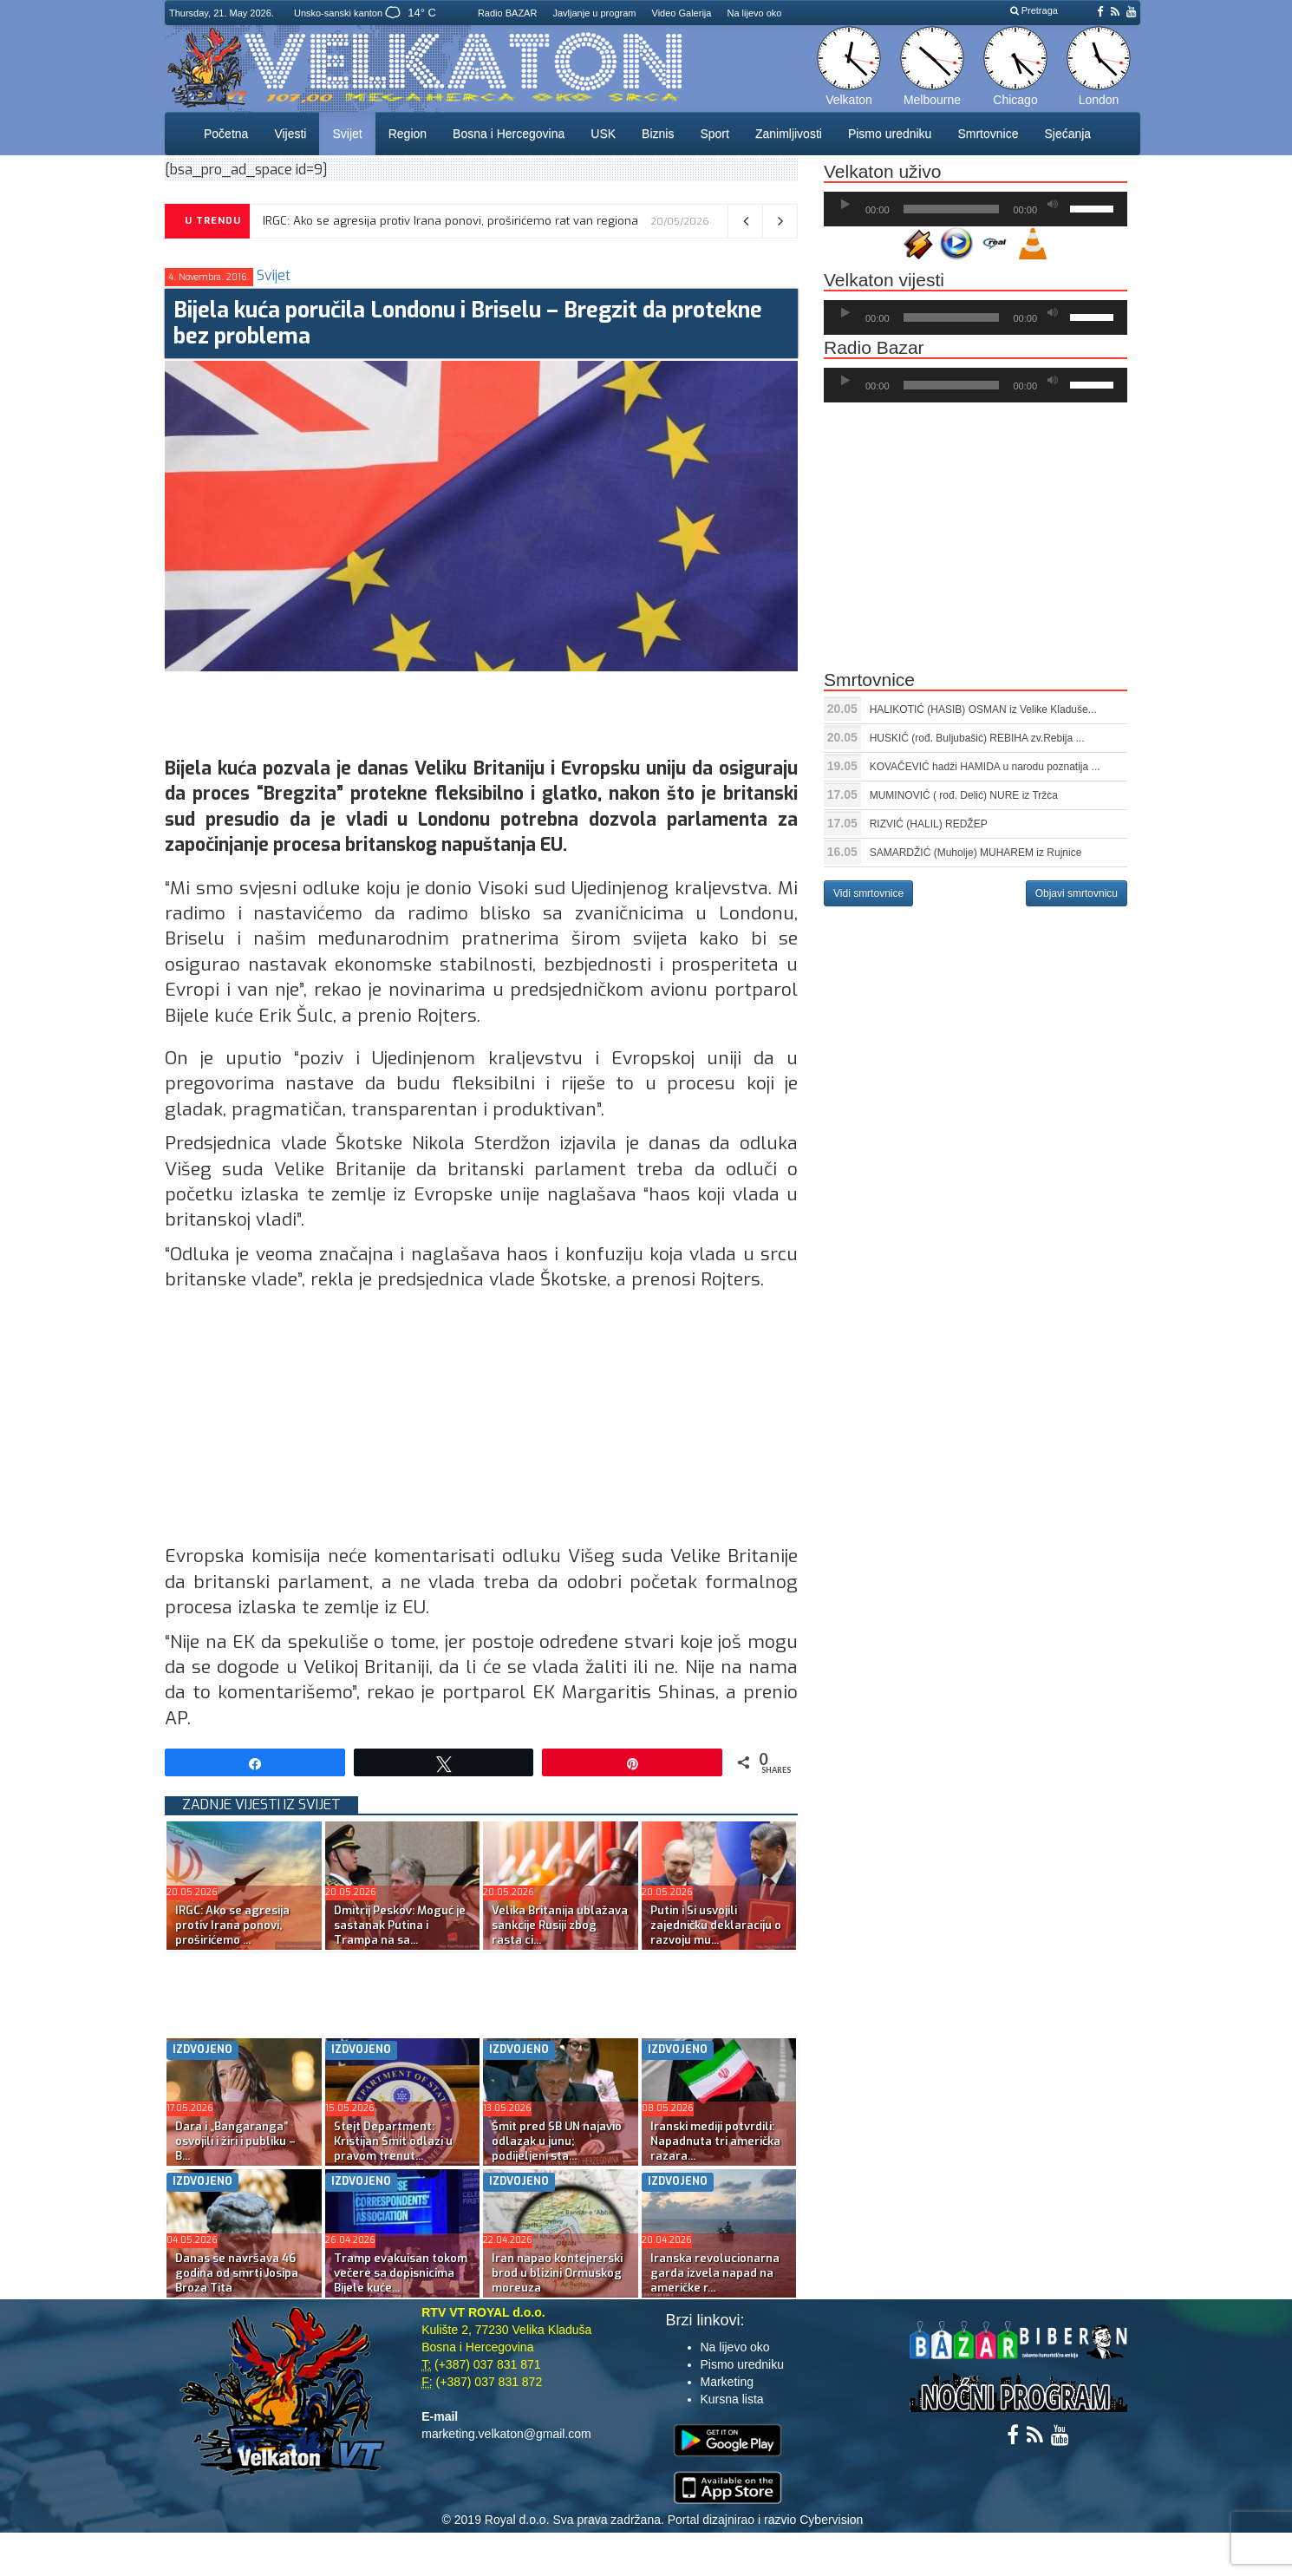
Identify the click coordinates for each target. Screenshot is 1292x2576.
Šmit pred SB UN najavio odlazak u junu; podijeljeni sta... (557, 2141)
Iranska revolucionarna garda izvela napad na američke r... (715, 2273)
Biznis (658, 134)
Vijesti (290, 134)
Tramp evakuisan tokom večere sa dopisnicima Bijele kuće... (400, 2273)
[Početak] (845, 205)
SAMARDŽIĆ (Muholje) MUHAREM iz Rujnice (976, 853)
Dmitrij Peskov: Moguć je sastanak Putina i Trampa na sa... (400, 1925)
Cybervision (831, 2520)
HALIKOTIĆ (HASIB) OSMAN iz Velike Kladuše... (983, 709)
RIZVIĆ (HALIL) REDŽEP (929, 824)
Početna (226, 134)
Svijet (347, 134)
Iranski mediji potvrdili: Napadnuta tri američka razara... (715, 2141)
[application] (975, 209)
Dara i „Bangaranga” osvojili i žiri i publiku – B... (235, 2141)
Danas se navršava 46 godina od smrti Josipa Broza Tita (236, 2273)
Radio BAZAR (507, 13)
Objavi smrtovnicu (1076, 893)
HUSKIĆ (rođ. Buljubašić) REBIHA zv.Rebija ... (977, 738)
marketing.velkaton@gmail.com (506, 2434)
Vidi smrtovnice (868, 893)
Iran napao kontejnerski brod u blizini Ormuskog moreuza (557, 2273)
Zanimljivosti (788, 134)
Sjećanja (1067, 134)
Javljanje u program (594, 13)
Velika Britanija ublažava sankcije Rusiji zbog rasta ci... (560, 1925)
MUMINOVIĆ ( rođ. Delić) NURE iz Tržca (964, 795)
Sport (714, 134)
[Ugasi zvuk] (1053, 205)
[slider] (952, 209)
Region (407, 134)
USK (603, 134)
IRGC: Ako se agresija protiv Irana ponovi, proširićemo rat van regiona (450, 220)
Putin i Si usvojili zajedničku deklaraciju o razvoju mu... (715, 1925)
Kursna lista (732, 2399)
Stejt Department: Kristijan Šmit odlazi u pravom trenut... (393, 2141)
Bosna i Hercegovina (508, 134)
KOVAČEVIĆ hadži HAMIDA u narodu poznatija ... (985, 767)
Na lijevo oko (754, 13)
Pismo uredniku (890, 134)
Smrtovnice (987, 134)
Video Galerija (682, 13)
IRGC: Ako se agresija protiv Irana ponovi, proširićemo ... (232, 1925)
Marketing (727, 2382)
